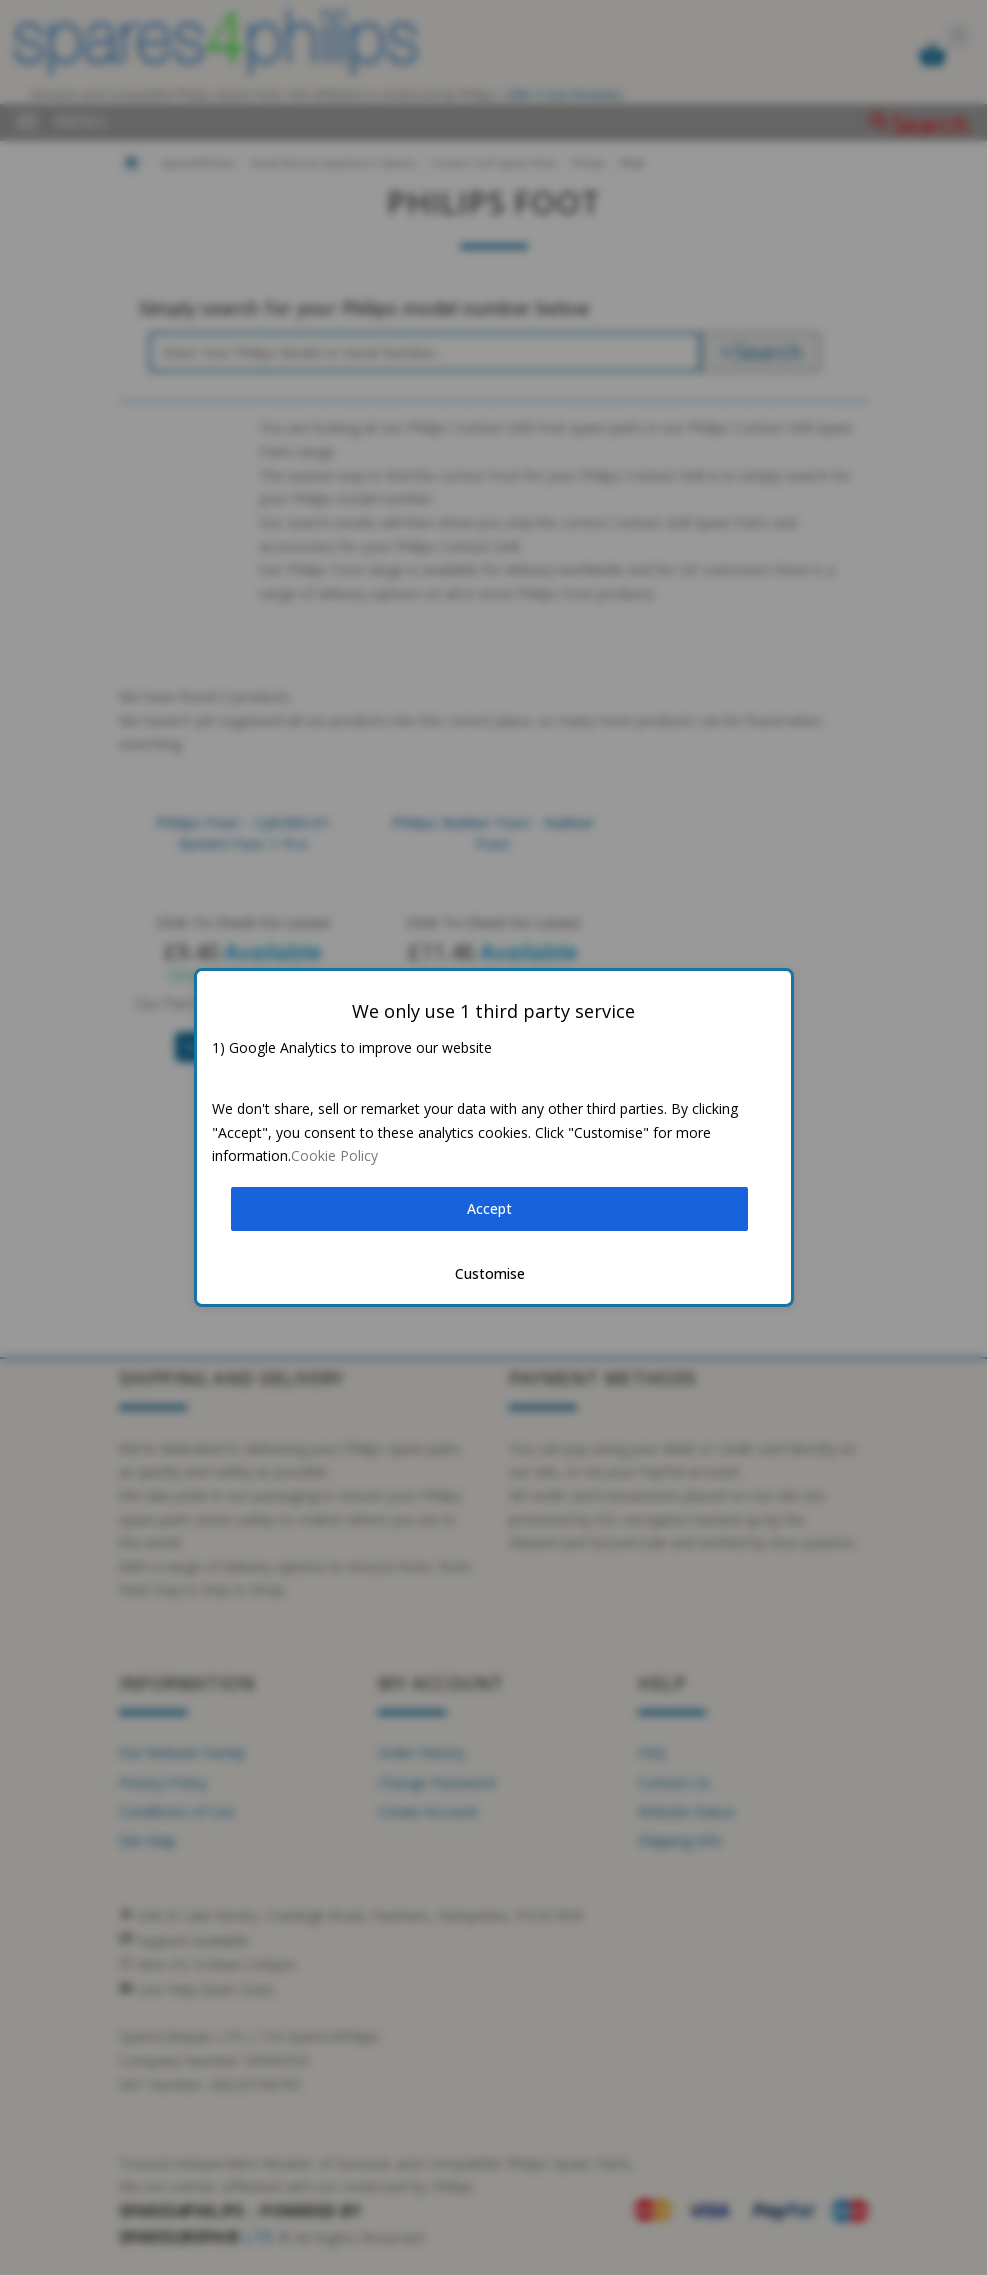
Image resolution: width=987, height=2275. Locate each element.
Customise (490, 1273)
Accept (489, 1208)
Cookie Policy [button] (334, 1155)
